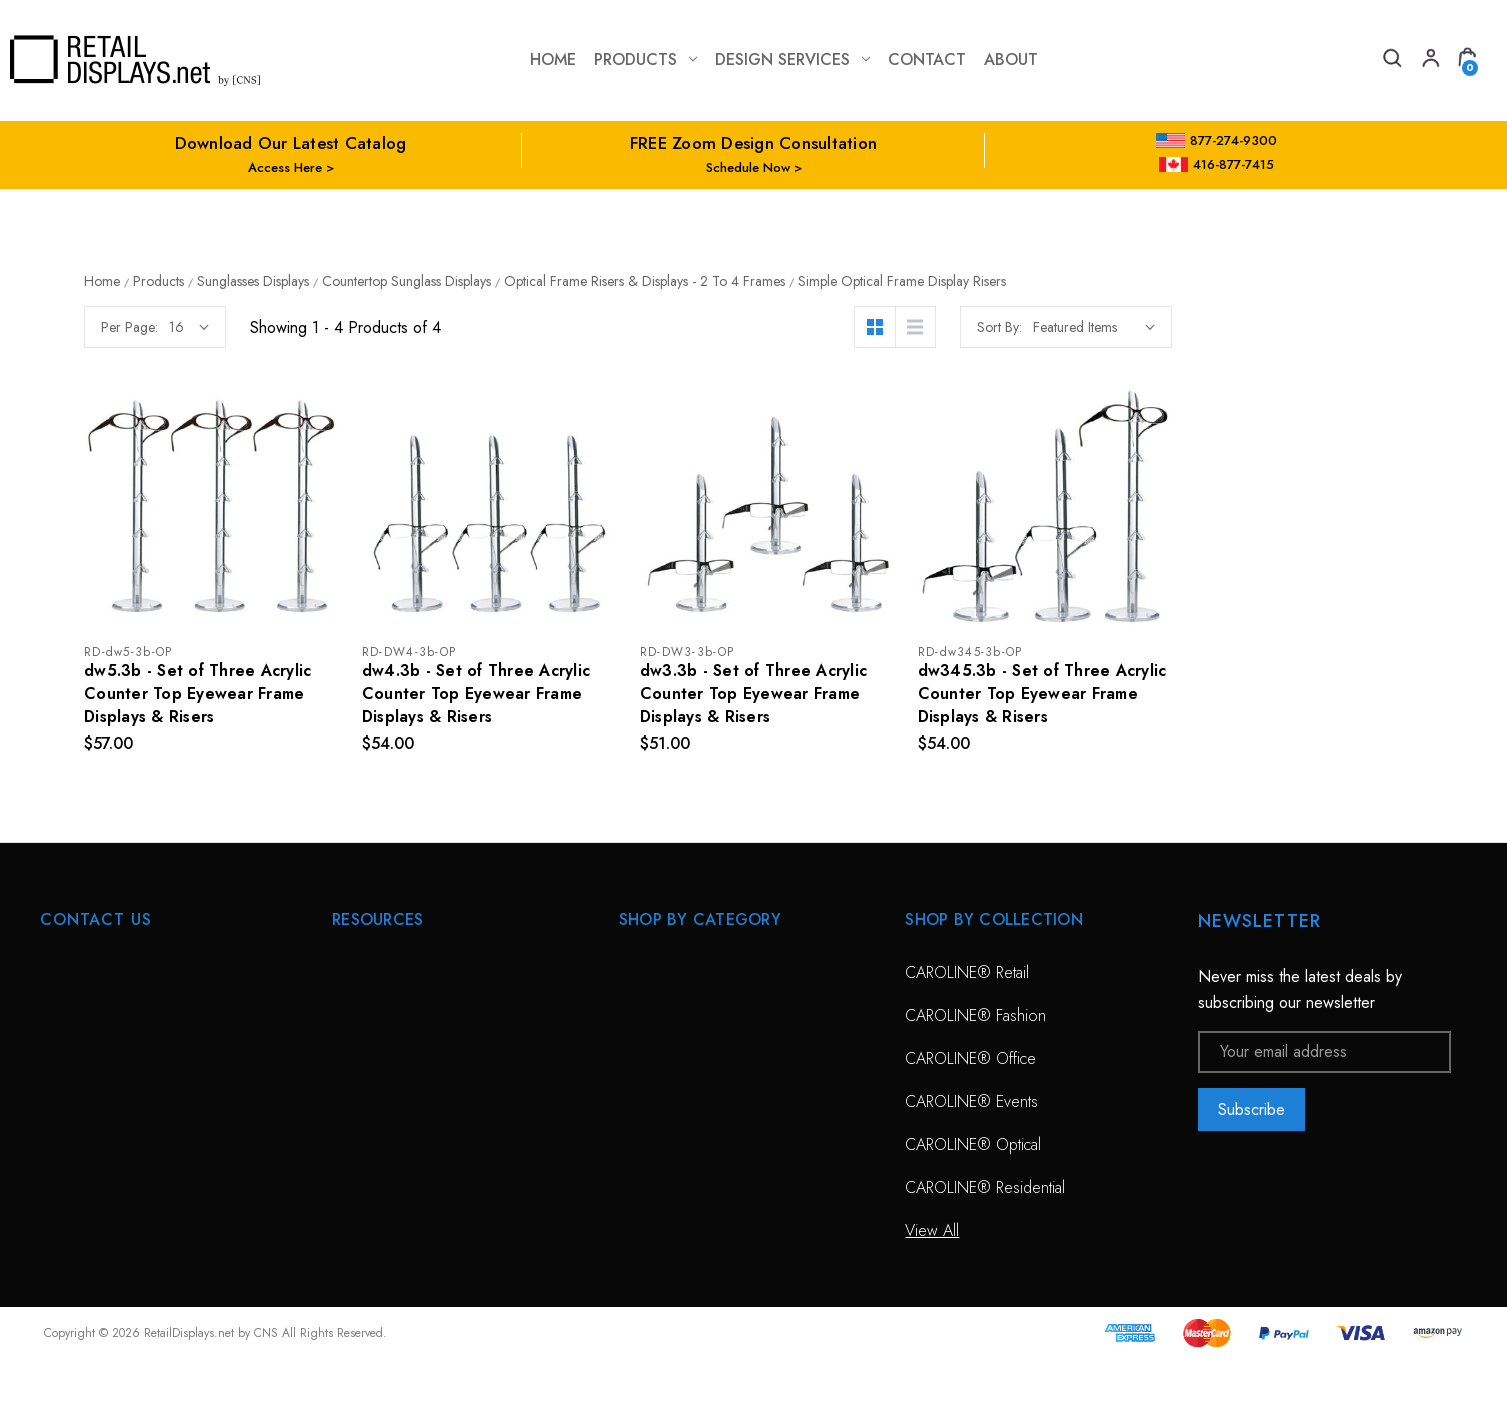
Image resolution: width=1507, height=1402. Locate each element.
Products (645, 59)
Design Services (792, 59)
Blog (347, 1273)
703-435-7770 (123, 1080)
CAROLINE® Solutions (695, 972)
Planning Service (386, 1101)
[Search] (1391, 60)
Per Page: (444, 327)
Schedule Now (748, 167)
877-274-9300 (1216, 140)
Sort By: (1314, 327)
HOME (354, 972)
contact (927, 59)
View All (646, 1101)
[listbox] (1409, 327)
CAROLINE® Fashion (975, 1015)
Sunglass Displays (677, 1058)
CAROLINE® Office (970, 1058)
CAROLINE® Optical (973, 1144)
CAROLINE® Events (971, 1101)
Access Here (285, 167)
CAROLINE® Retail (967, 972)
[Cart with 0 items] (1467, 60)
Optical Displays (671, 1015)
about (1011, 59)
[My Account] (1429, 60)
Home (553, 59)
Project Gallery (380, 1187)
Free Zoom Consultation (412, 1015)
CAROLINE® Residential (985, 1187)
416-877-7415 (1217, 164)
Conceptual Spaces (396, 1144)
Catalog (357, 1230)
